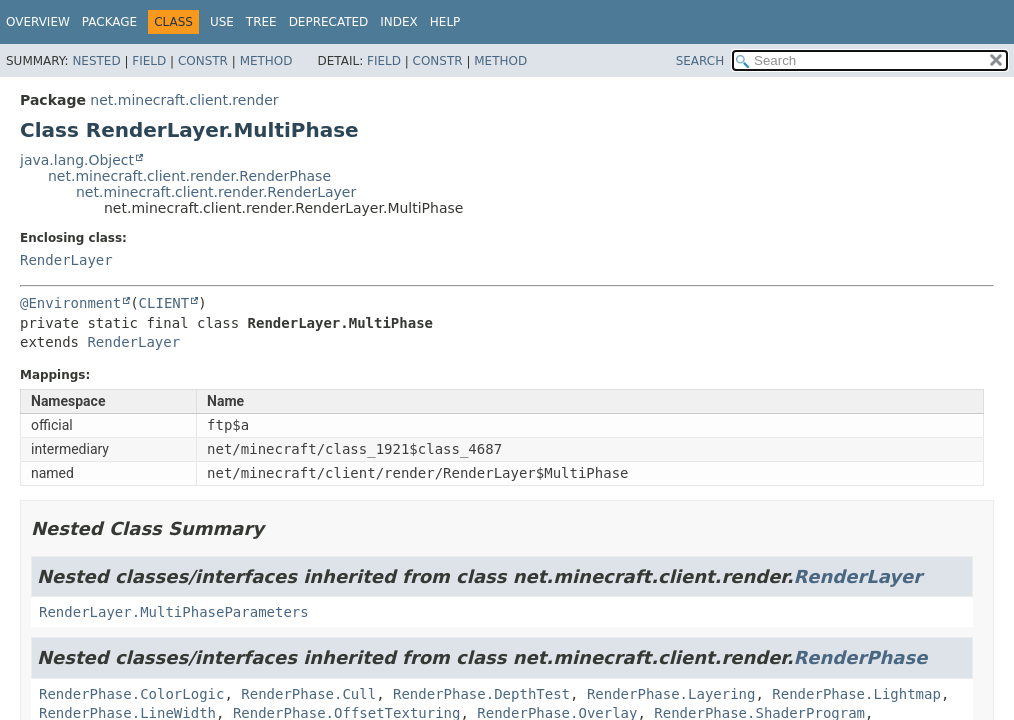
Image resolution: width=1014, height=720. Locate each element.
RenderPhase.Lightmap (856, 694)
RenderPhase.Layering (671, 694)
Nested (96, 61)
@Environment (70, 303)
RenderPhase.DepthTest (481, 694)
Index (399, 22)
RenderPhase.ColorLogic (131, 694)
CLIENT (164, 303)
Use (222, 22)
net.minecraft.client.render (184, 100)
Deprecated (329, 22)
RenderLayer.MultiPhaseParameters (174, 612)
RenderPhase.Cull (308, 694)
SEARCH (700, 61)
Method (266, 61)
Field (149, 61)
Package (109, 22)
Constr (203, 61)
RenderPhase (861, 657)
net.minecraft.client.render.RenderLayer (216, 192)
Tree (261, 22)
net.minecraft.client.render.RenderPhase (189, 176)
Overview (38, 22)
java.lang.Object (77, 160)
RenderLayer (66, 260)
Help (445, 22)
